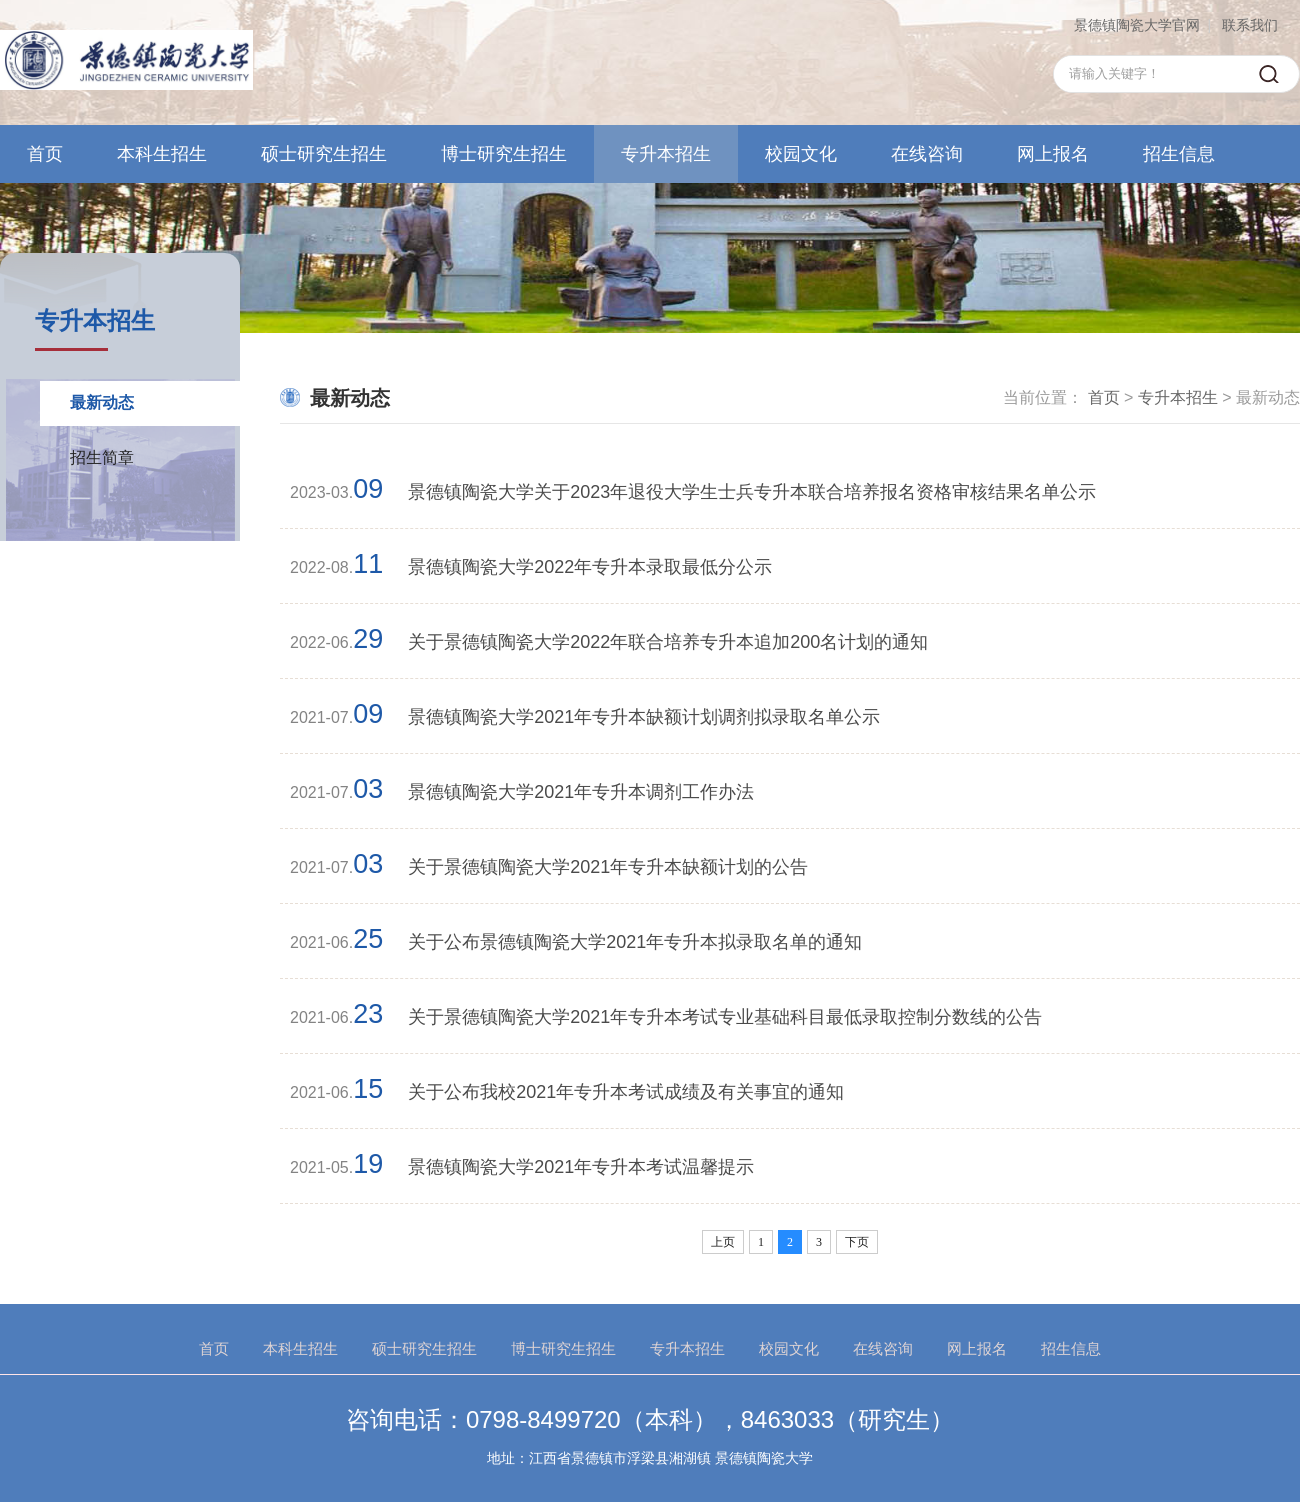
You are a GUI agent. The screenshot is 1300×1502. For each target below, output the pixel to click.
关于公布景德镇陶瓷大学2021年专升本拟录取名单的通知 (635, 942)
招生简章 (102, 457)
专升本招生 (666, 154)
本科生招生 (162, 154)
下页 (857, 1242)
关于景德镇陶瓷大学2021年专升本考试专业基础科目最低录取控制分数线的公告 (725, 1017)
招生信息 (1179, 154)
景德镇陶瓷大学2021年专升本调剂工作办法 (581, 792)
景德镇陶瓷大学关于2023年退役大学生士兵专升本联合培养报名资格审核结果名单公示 (752, 492)
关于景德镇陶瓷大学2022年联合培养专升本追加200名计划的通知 (668, 642)
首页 (45, 154)
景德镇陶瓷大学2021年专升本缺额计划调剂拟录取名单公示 (644, 717)
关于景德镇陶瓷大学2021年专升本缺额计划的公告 (608, 867)
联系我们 (1250, 25)
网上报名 (1053, 154)
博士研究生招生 (504, 154)
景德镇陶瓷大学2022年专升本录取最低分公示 (590, 567)
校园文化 (801, 154)
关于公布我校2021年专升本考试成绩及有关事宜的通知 (626, 1092)
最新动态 (102, 402)
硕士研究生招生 (324, 154)
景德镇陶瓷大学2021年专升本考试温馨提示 (581, 1167)
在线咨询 (927, 154)
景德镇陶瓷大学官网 (1137, 25)
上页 (723, 1242)
